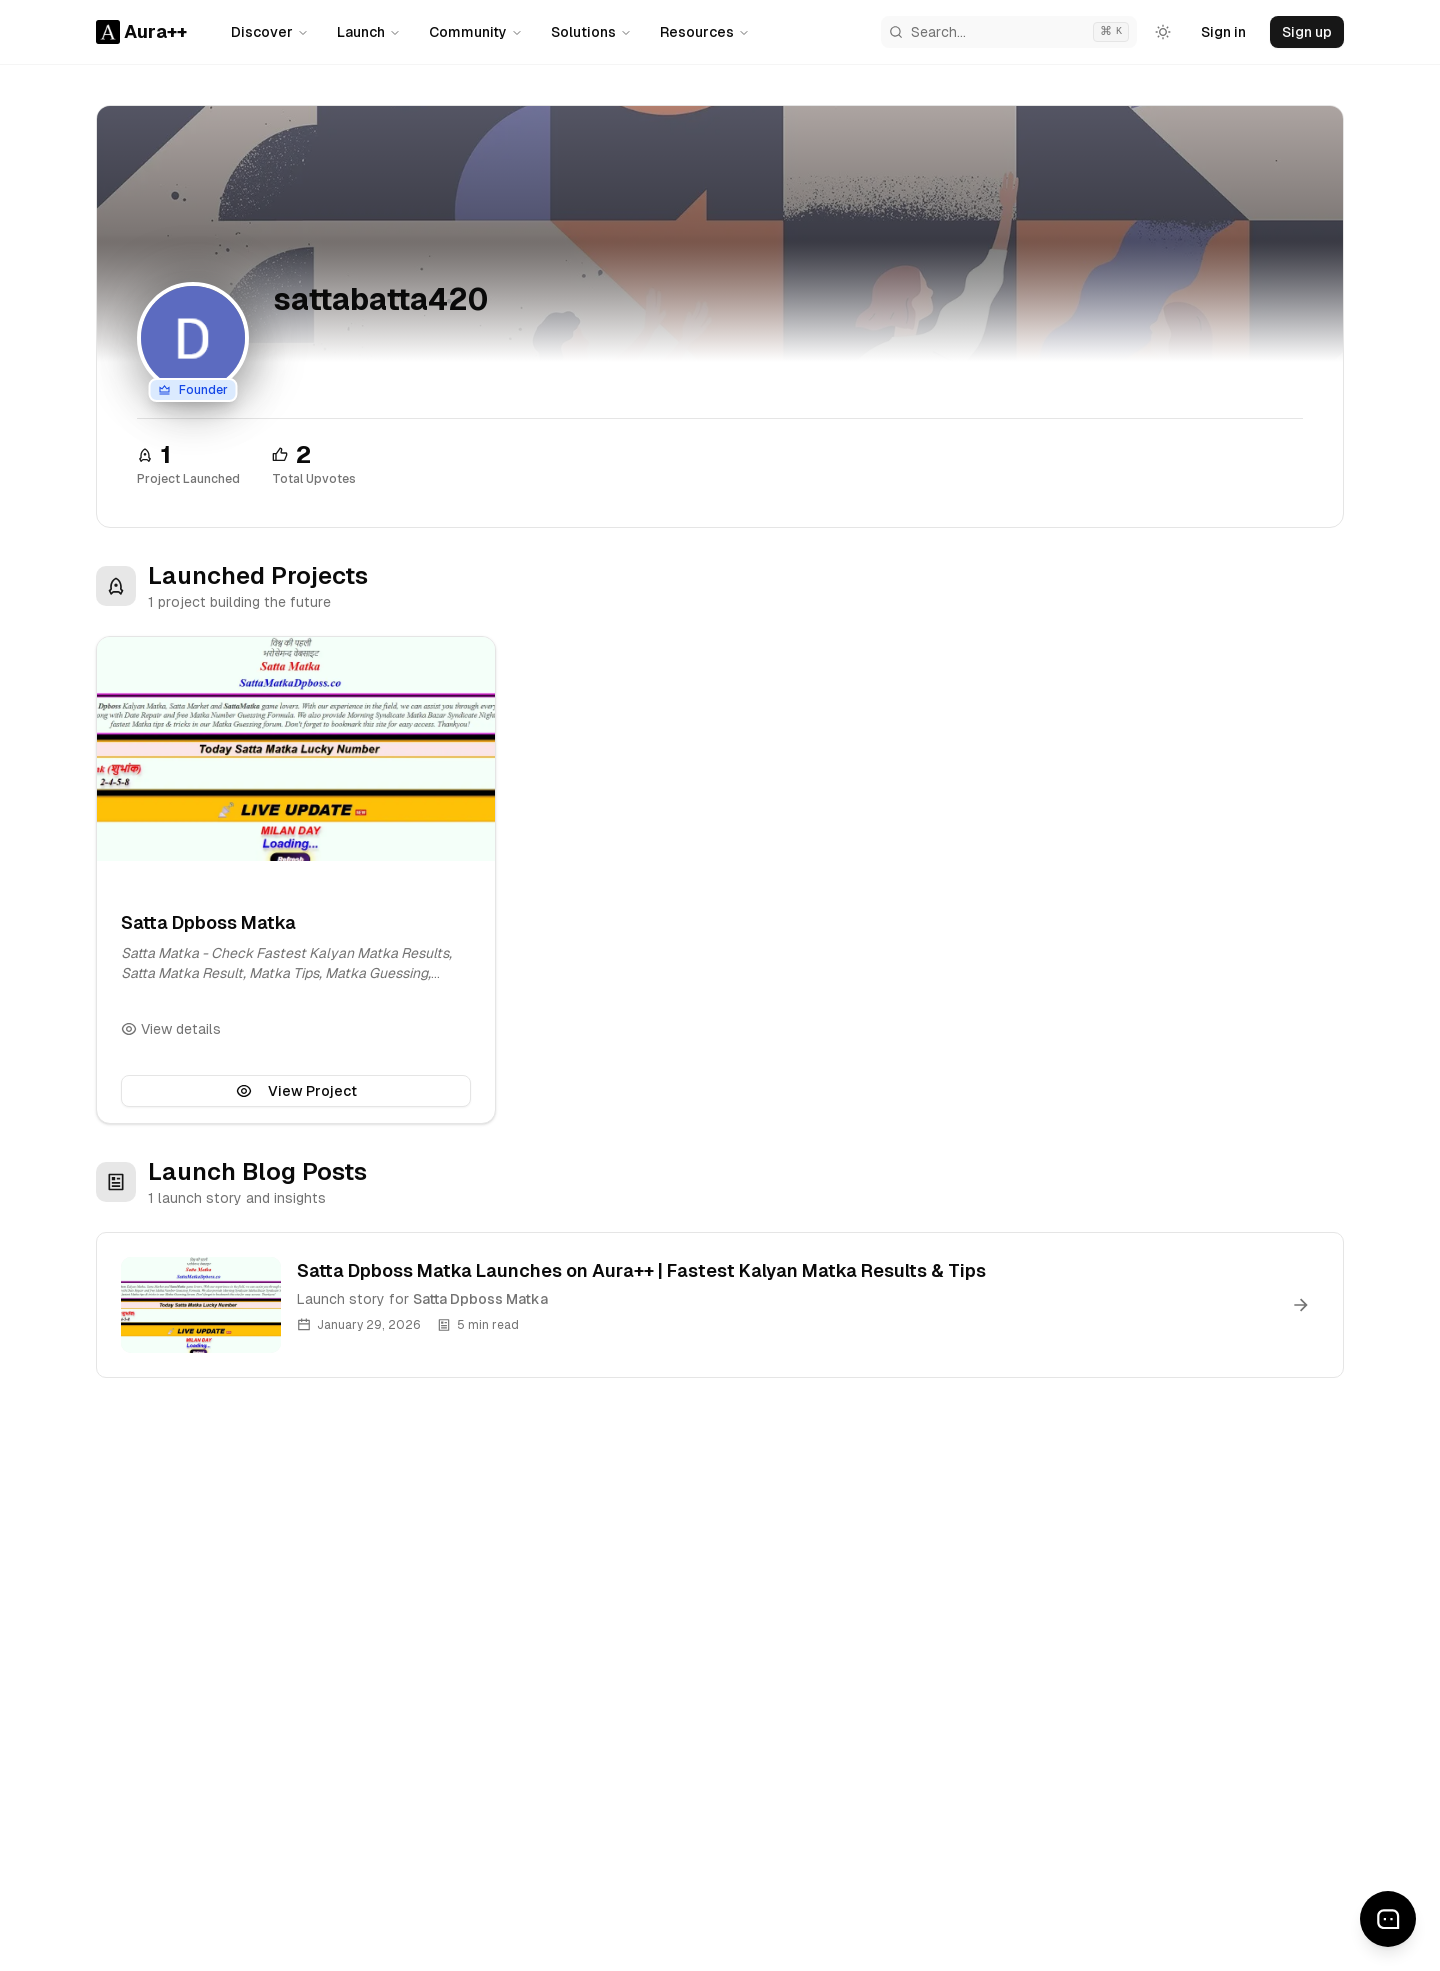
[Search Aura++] (1009, 32)
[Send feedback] (1388, 1919)
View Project (296, 1091)
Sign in (1223, 32)
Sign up (1307, 32)
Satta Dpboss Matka (208, 922)
